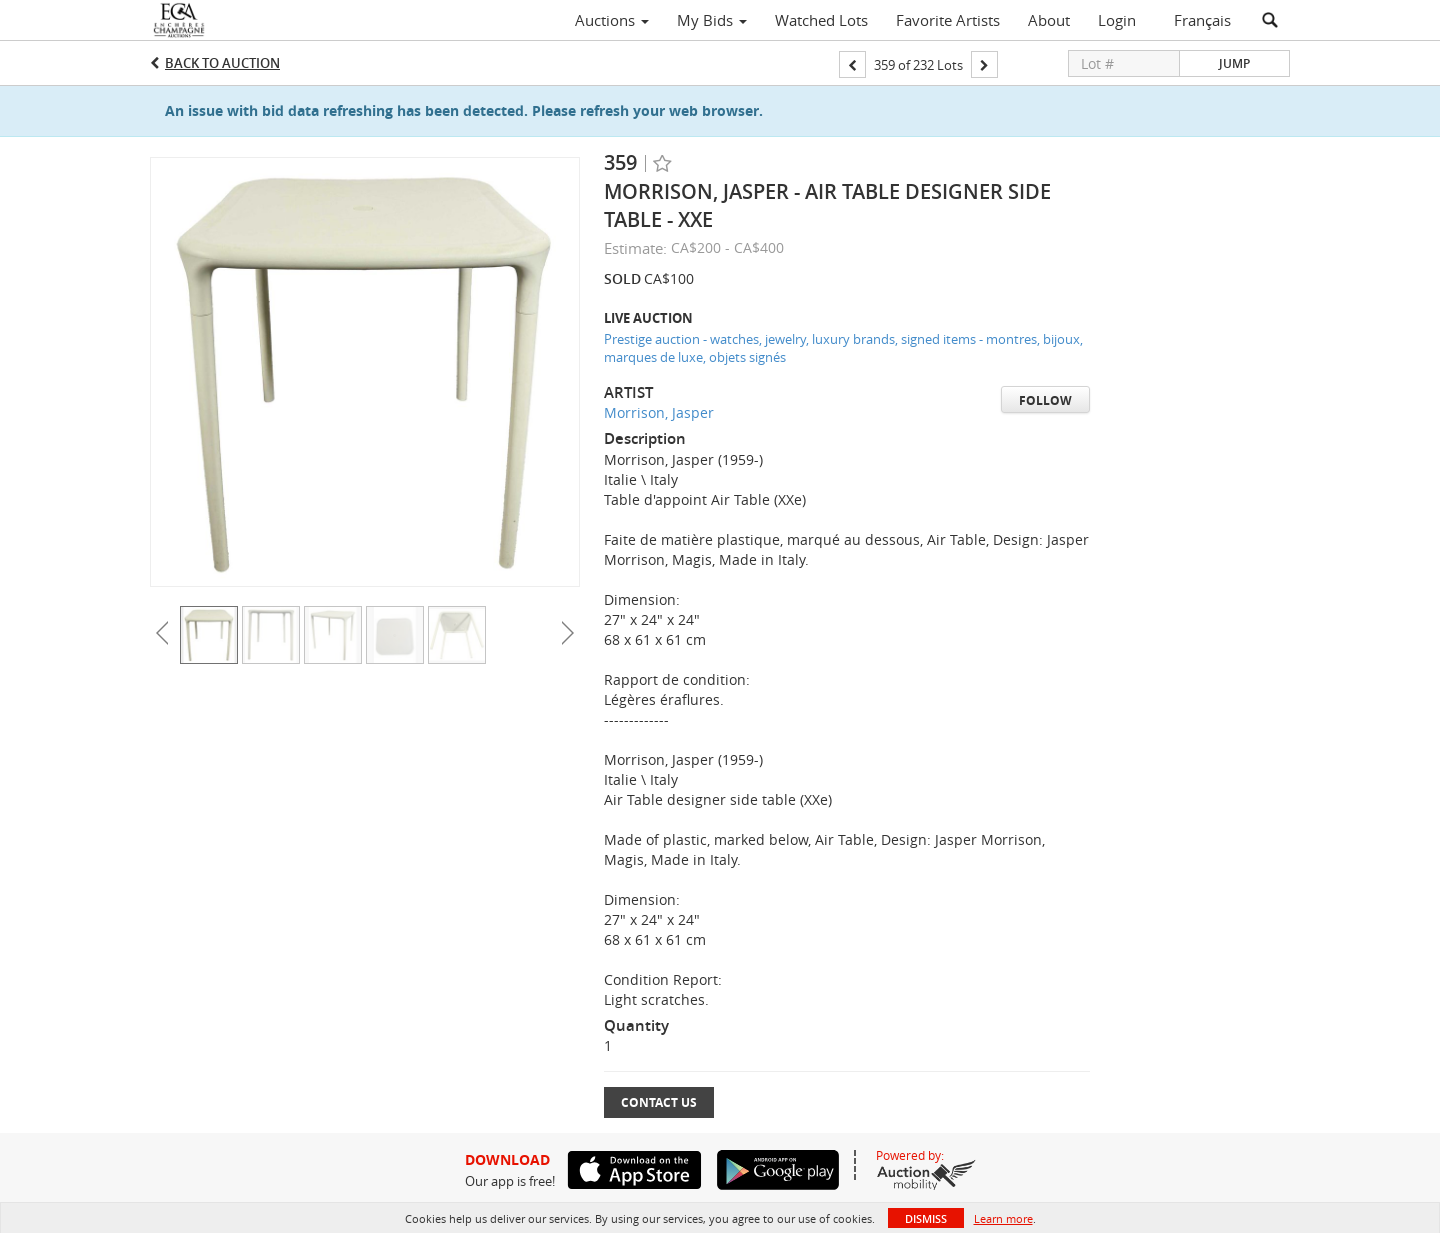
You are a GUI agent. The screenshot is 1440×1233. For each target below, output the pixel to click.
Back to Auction (222, 63)
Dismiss (926, 1218)
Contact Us (659, 1102)
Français (1202, 20)
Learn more (1003, 1218)
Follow (1045, 400)
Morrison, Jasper (659, 412)
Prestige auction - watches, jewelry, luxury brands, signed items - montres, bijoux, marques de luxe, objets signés (843, 348)
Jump (1234, 63)
